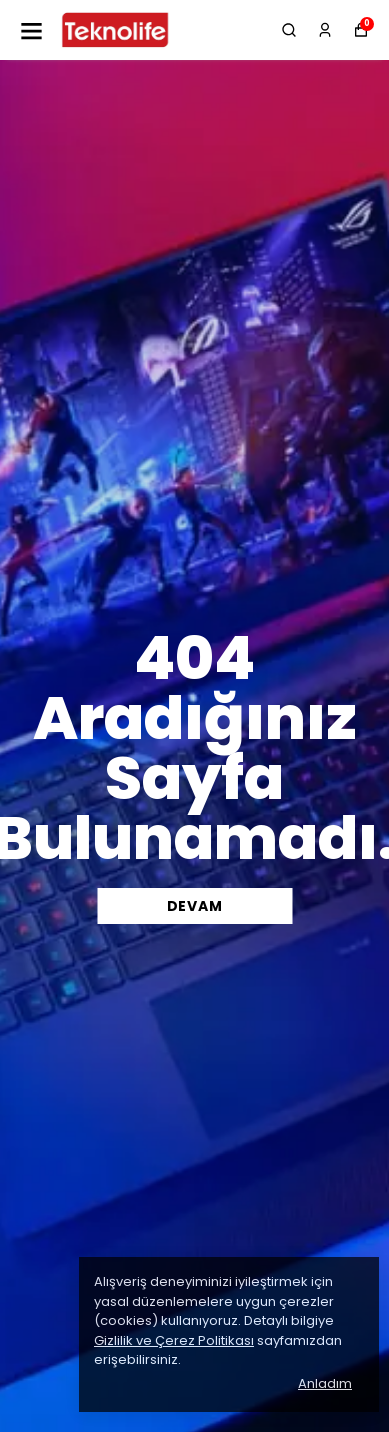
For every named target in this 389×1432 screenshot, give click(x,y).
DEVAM (195, 906)
